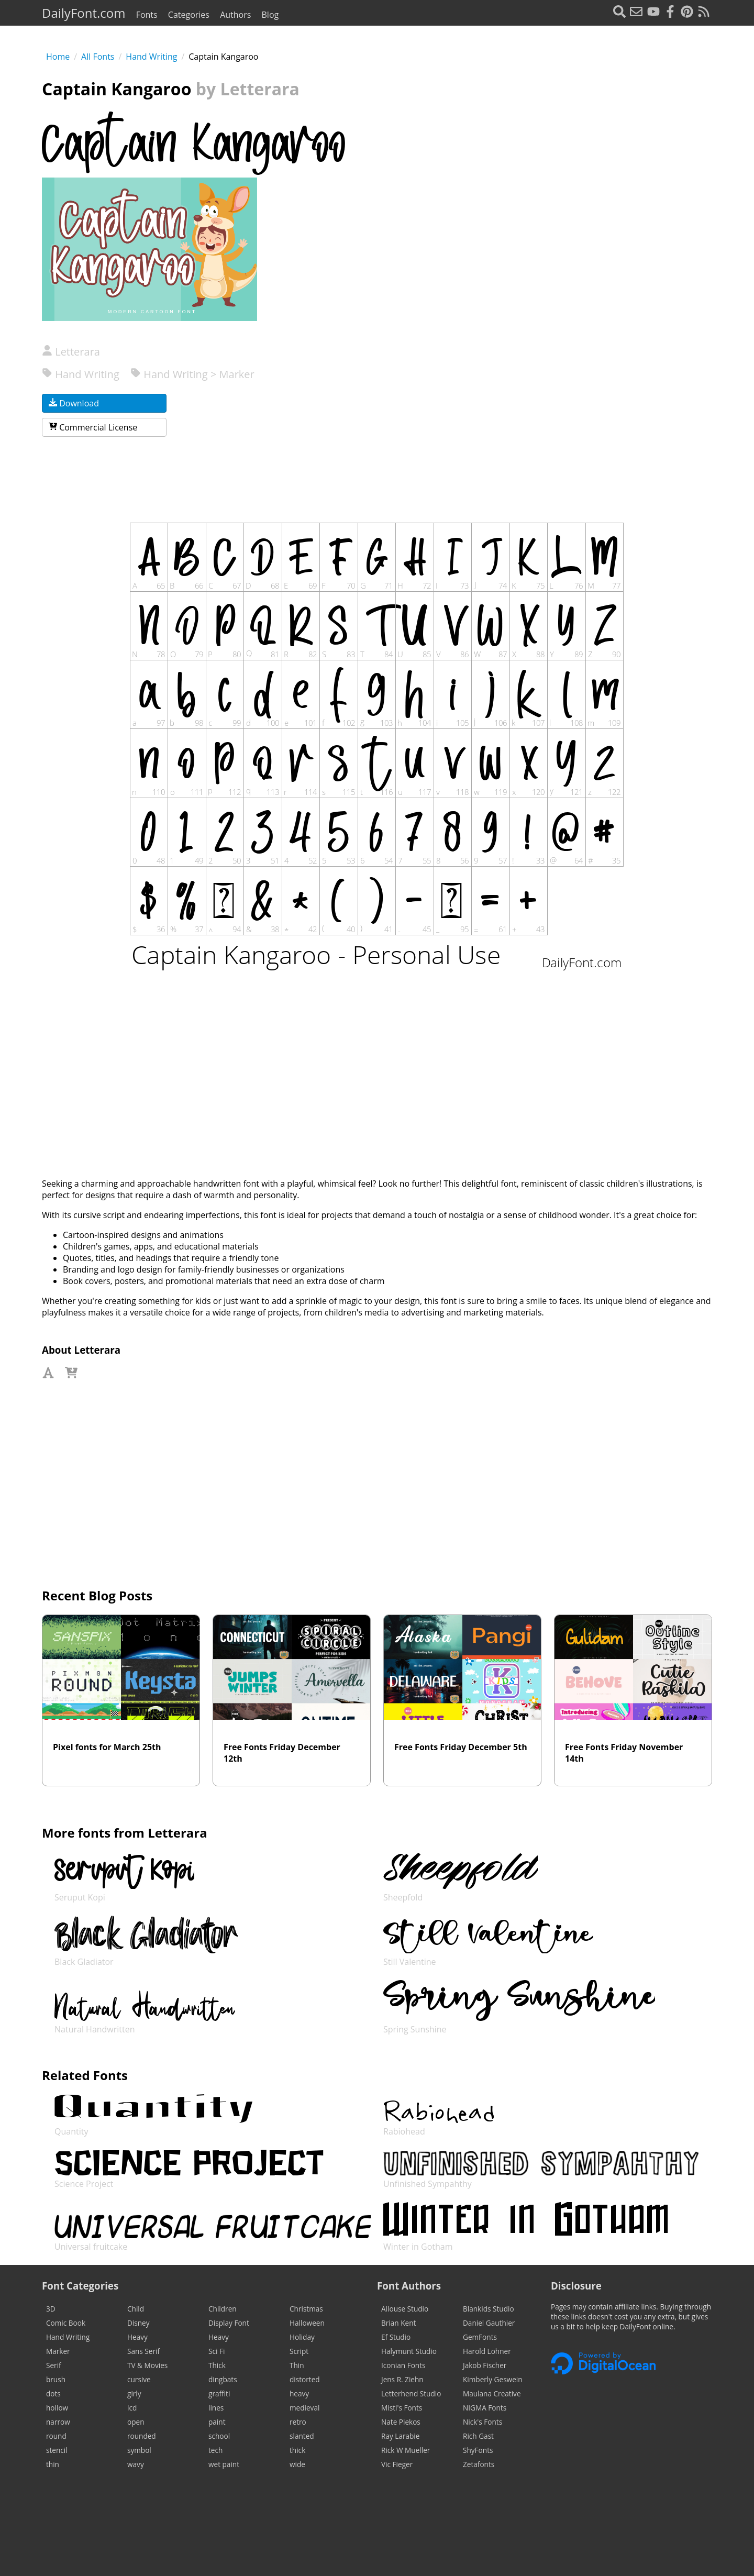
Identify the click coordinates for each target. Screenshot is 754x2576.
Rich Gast (478, 2436)
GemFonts (480, 2337)
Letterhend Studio (411, 2393)
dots (53, 2393)
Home (58, 56)
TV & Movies (147, 2365)
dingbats (222, 2379)
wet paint (223, 2464)
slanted (302, 2436)
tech (215, 2450)
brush (55, 2379)
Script (299, 2351)
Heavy (137, 2337)
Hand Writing (151, 56)
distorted (305, 2379)
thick (297, 2450)
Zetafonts (478, 2464)
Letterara (71, 352)
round (56, 2436)
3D (51, 2309)
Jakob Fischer (484, 2365)
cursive (139, 2379)
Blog (270, 14)
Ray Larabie (400, 2436)
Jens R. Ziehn (402, 2379)
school (219, 2436)
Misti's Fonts (401, 2408)
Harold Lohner (487, 2351)
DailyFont (83, 12)
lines (216, 2408)
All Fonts (97, 56)
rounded (141, 2436)
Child (135, 2309)
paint (216, 2422)
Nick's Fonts (482, 2422)
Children (222, 2309)
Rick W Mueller (405, 2450)
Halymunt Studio (409, 2351)
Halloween (307, 2323)
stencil (57, 2450)
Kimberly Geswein (493, 2379)
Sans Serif (143, 2351)
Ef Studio (396, 2337)
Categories (188, 14)
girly (134, 2393)
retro (298, 2422)
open (135, 2422)
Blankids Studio (488, 2309)
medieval (304, 2408)
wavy (135, 2464)
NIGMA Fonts (484, 2408)
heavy (299, 2393)
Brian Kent (398, 2323)
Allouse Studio (404, 2309)
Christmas (306, 2309)
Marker (58, 2351)
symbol (139, 2450)
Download (74, 403)
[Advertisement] (559, 409)
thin (52, 2464)
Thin (297, 2365)
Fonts (147, 14)
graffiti (219, 2393)
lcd (132, 2408)
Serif (53, 2365)
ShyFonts (478, 2450)
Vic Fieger (397, 2464)
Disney (138, 2323)
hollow (57, 2408)
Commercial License (93, 427)
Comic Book (65, 2323)
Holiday (302, 2337)
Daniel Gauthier (489, 2323)
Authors (235, 14)
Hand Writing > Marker (192, 374)
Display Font (228, 2323)
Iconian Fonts (403, 2365)
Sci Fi (216, 2351)
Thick (217, 2365)
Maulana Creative (492, 2393)
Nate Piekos (400, 2422)
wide (297, 2464)
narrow (58, 2422)
